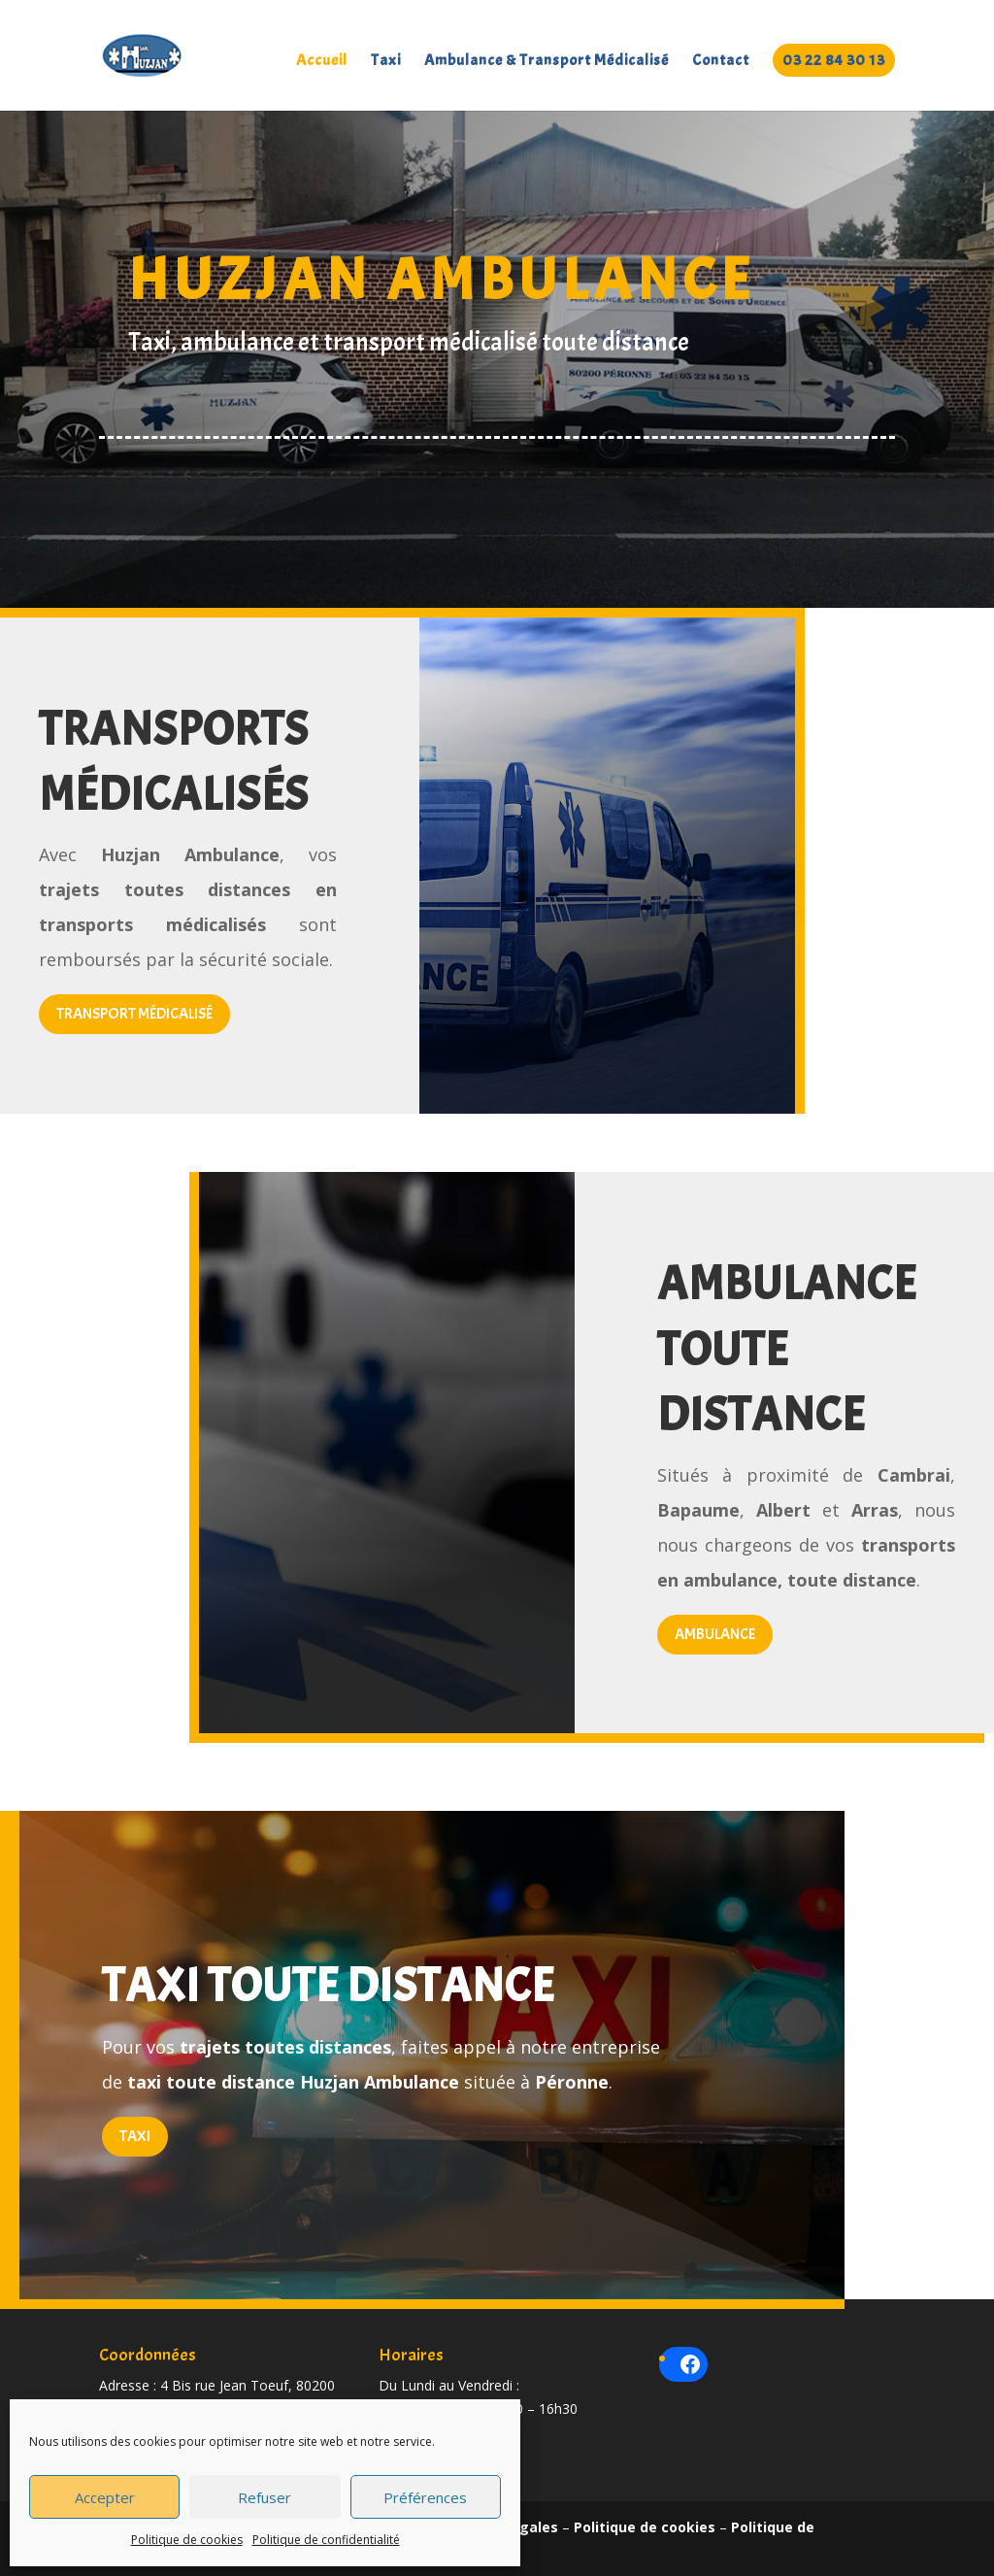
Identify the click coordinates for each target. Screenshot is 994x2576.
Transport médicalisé (134, 1013)
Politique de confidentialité (326, 2539)
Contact (720, 61)
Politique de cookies (187, 2539)
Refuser (264, 2497)
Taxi (386, 61)
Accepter (105, 2497)
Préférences (425, 2497)
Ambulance (715, 1634)
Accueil (322, 61)
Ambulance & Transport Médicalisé (546, 61)
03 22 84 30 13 (833, 60)
